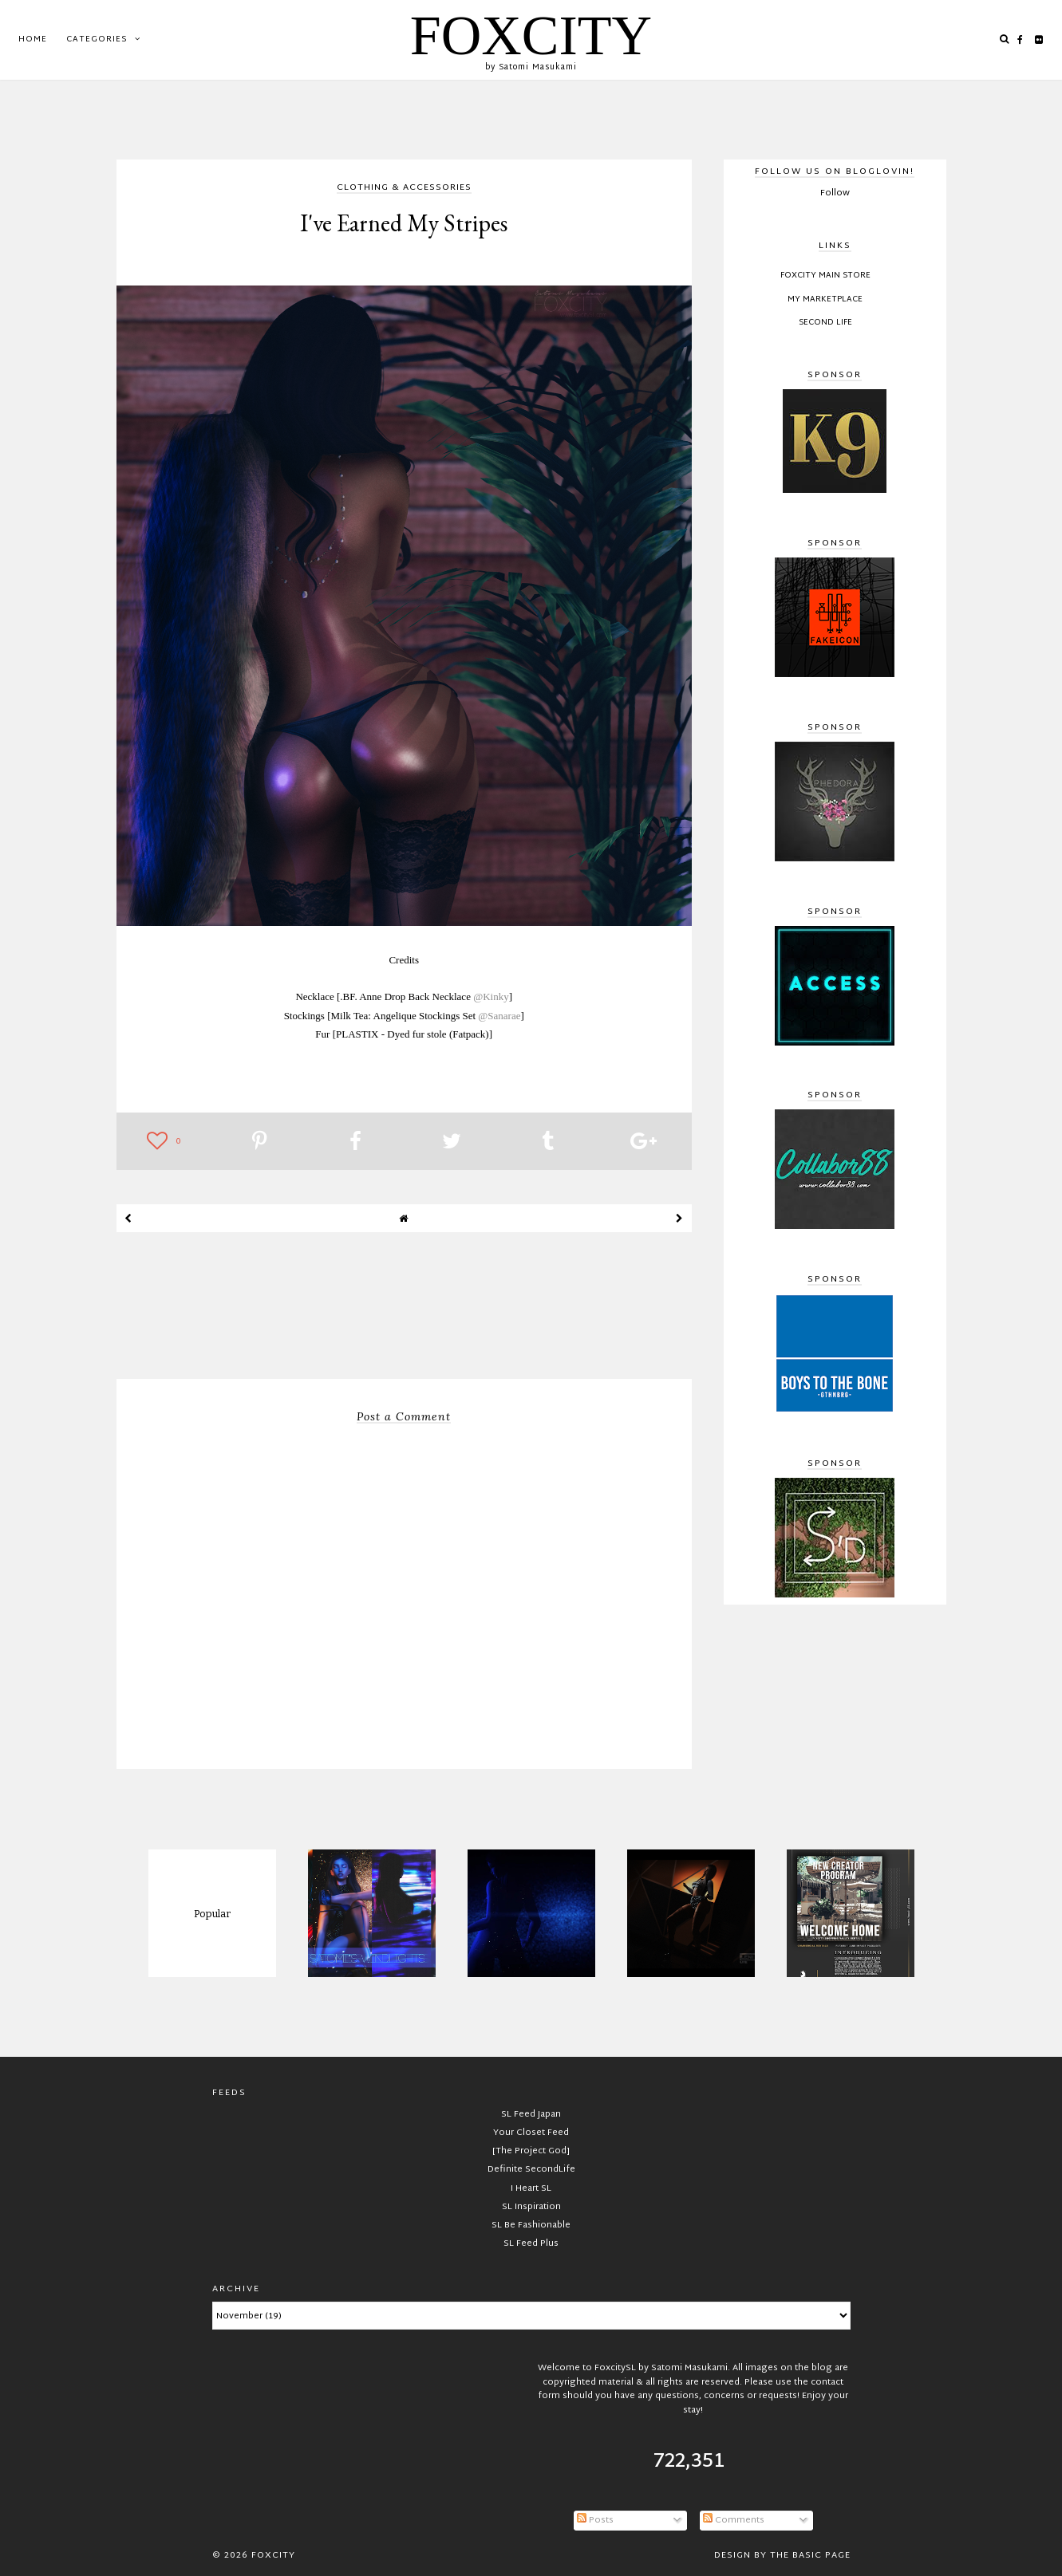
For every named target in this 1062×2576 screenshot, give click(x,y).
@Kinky (490, 996)
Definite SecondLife (531, 2169)
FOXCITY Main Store (825, 276)
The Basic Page (810, 2555)
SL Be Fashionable (531, 2225)
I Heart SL (531, 2188)
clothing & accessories (404, 188)
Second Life (825, 323)
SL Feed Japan (531, 2114)
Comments (733, 2520)
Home (32, 39)
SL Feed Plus (531, 2243)
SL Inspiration (531, 2207)
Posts (595, 2520)
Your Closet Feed (531, 2133)
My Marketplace (825, 300)
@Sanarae (499, 1016)
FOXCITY (531, 35)
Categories (96, 39)
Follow (835, 193)
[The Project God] (531, 2151)
